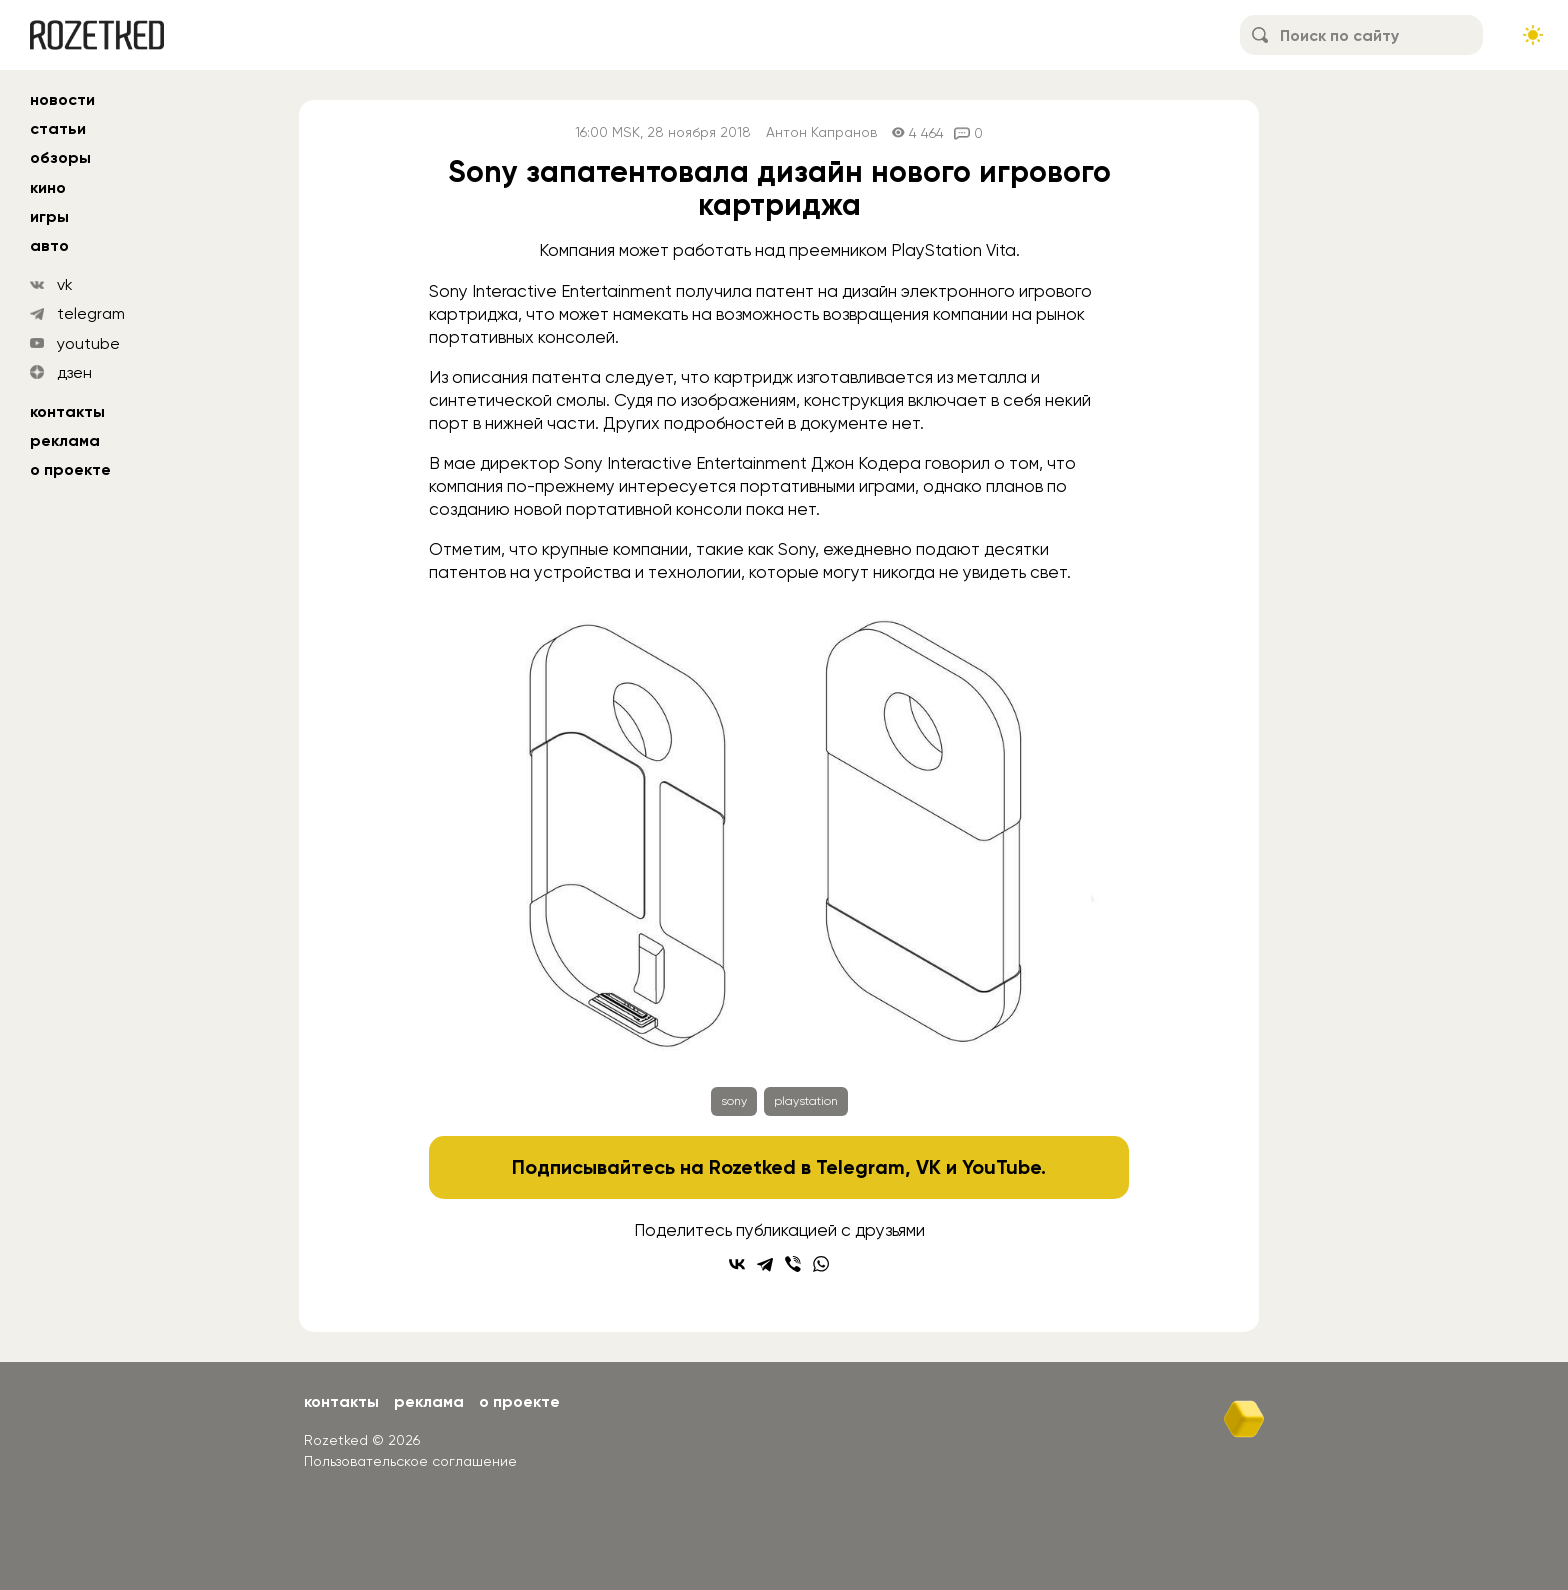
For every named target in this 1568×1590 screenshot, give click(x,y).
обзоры (60, 157)
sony (734, 1101)
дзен (74, 372)
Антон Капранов (821, 132)
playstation (806, 1101)
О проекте (70, 469)
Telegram (860, 1167)
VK (928, 1167)
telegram (91, 313)
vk (65, 284)
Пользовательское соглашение (410, 1461)
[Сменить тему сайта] (1533, 35)
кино (48, 187)
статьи (58, 128)
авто (49, 245)
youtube (88, 343)
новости (62, 99)
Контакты (67, 411)
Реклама (65, 440)
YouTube (1001, 1167)
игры (49, 216)
